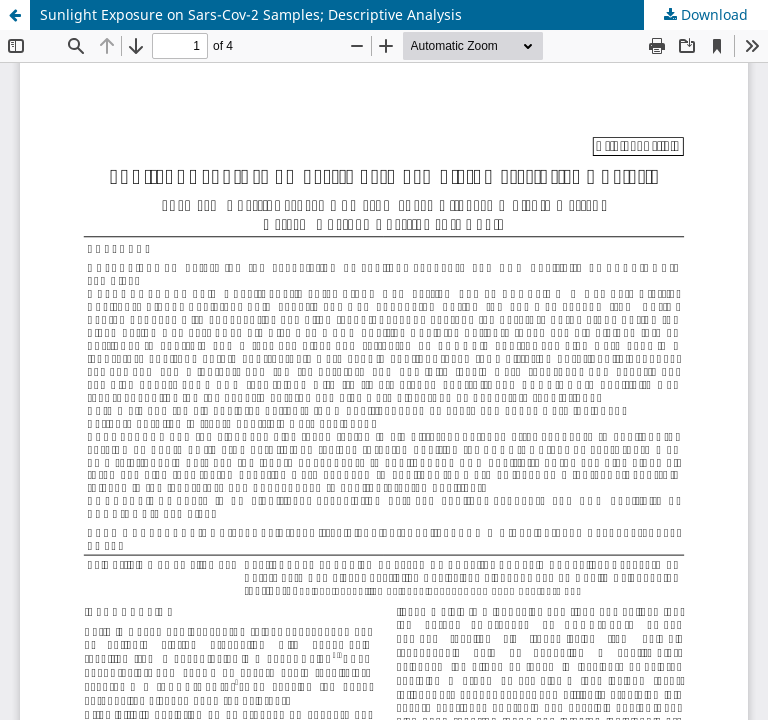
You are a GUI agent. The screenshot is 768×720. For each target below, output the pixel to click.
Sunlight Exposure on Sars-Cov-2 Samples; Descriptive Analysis (251, 14)
